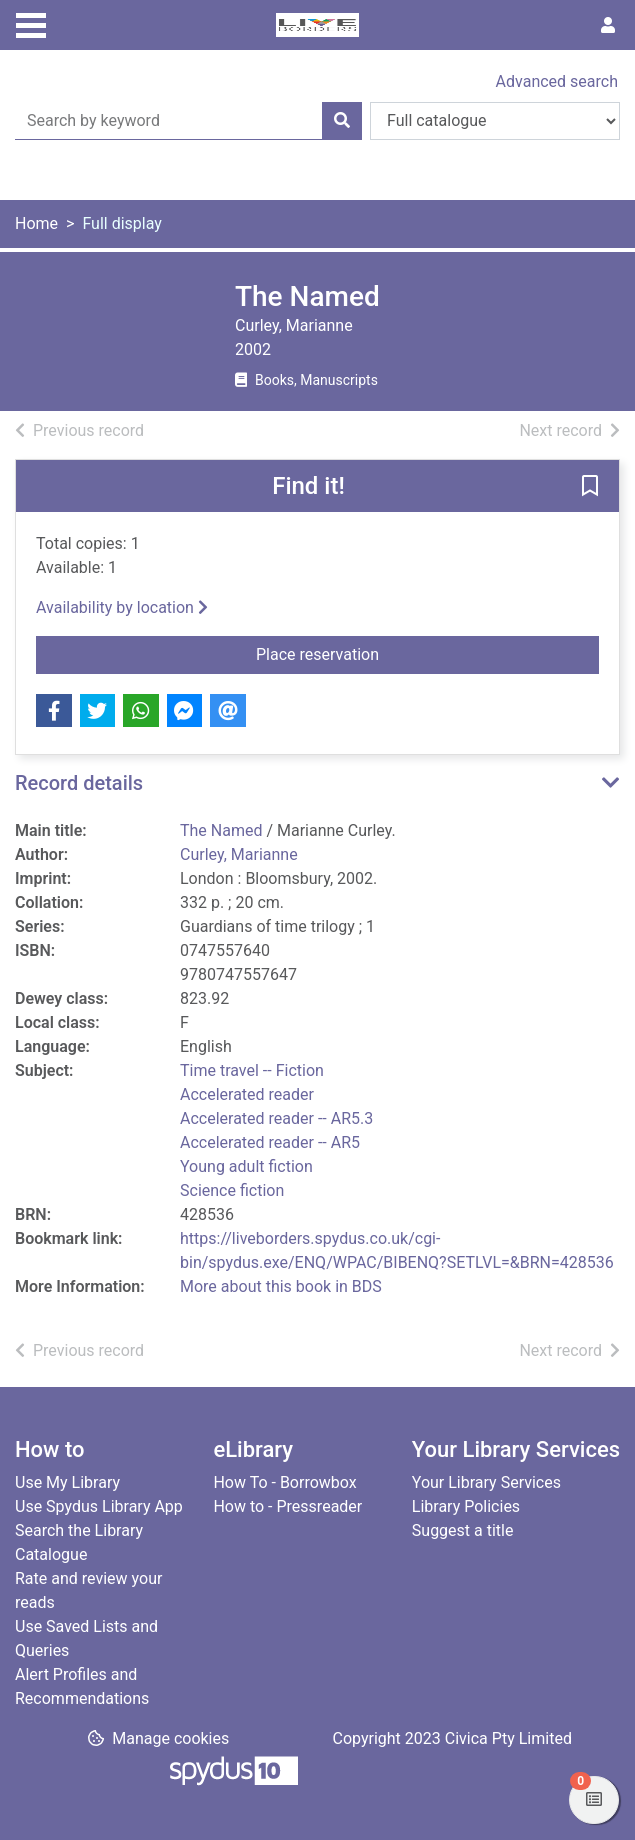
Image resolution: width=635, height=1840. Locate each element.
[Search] (342, 121)
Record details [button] (79, 783)
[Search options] (495, 121)
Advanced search (557, 81)
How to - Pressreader (287, 1506)
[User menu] (608, 26)
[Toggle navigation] (31, 23)
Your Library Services (486, 1482)
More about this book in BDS (281, 1286)
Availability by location (122, 607)
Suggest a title (463, 1530)
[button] (590, 487)
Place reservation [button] (370, 653)
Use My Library (67, 1482)
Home (36, 223)
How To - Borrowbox (284, 1482)
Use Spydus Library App (99, 1506)
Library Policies (466, 1506)
